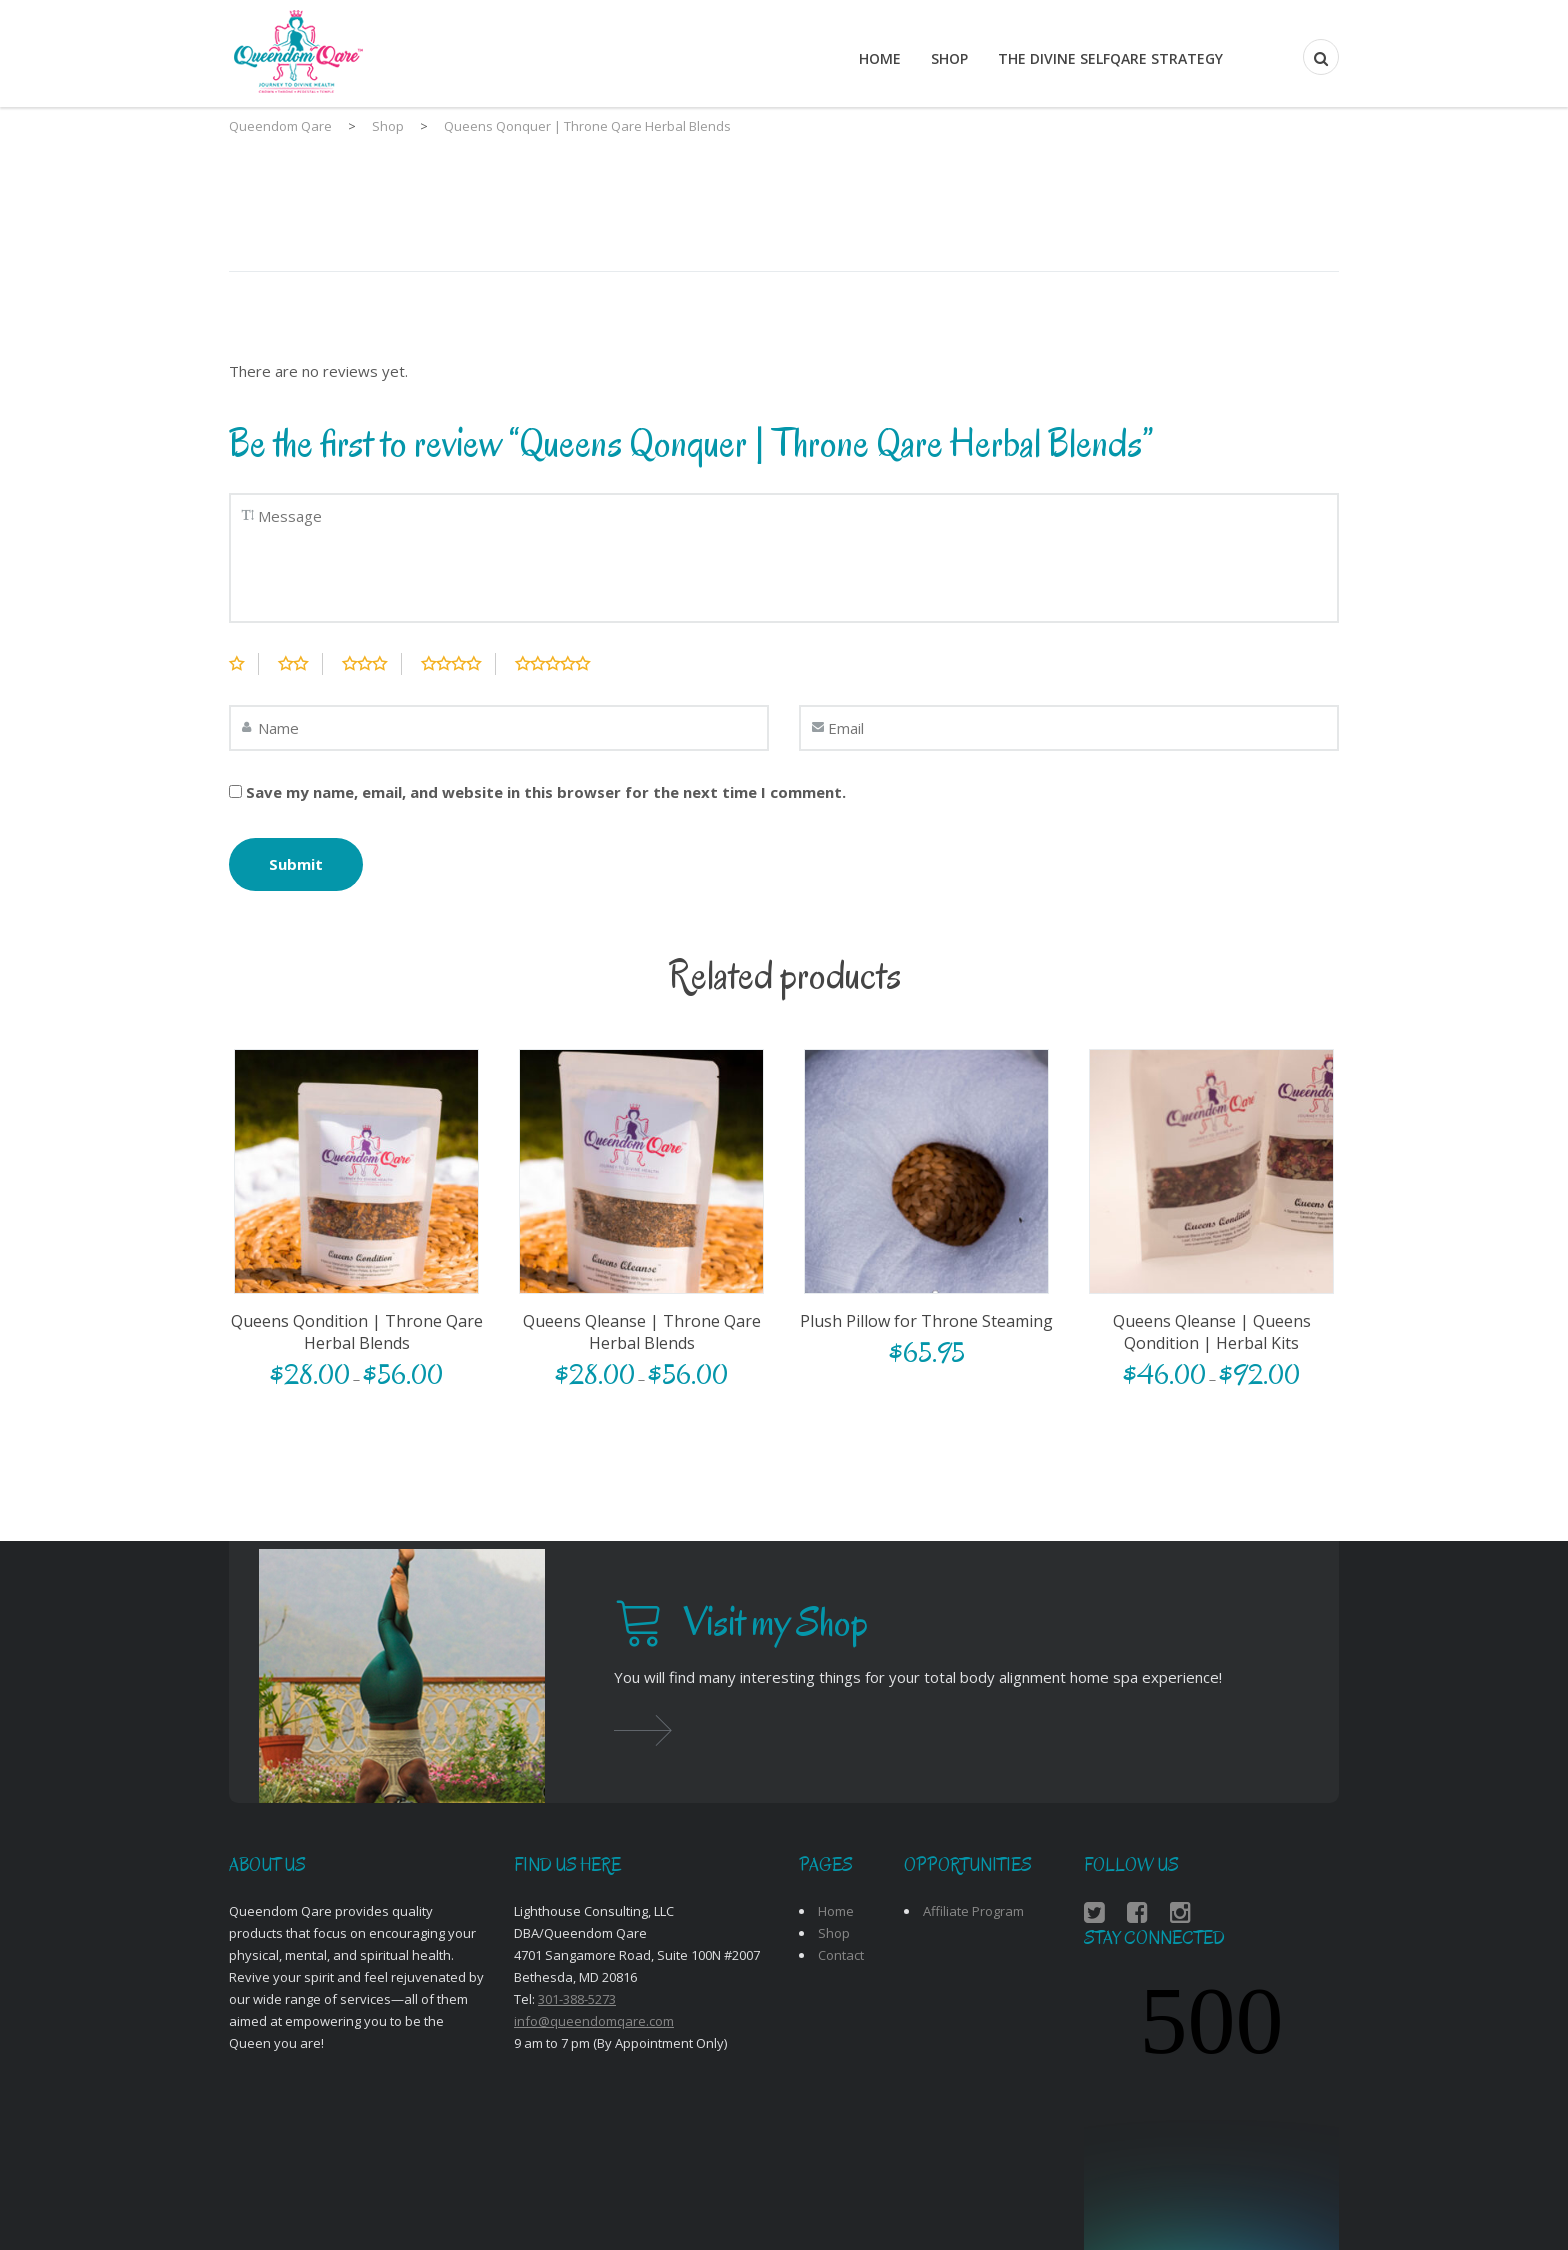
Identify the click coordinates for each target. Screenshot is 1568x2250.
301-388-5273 (577, 1999)
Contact (841, 1955)
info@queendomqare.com (594, 2021)
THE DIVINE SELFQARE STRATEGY (1110, 58)
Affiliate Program (973, 1911)
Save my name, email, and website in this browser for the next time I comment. (546, 792)
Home (880, 58)
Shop (949, 58)
